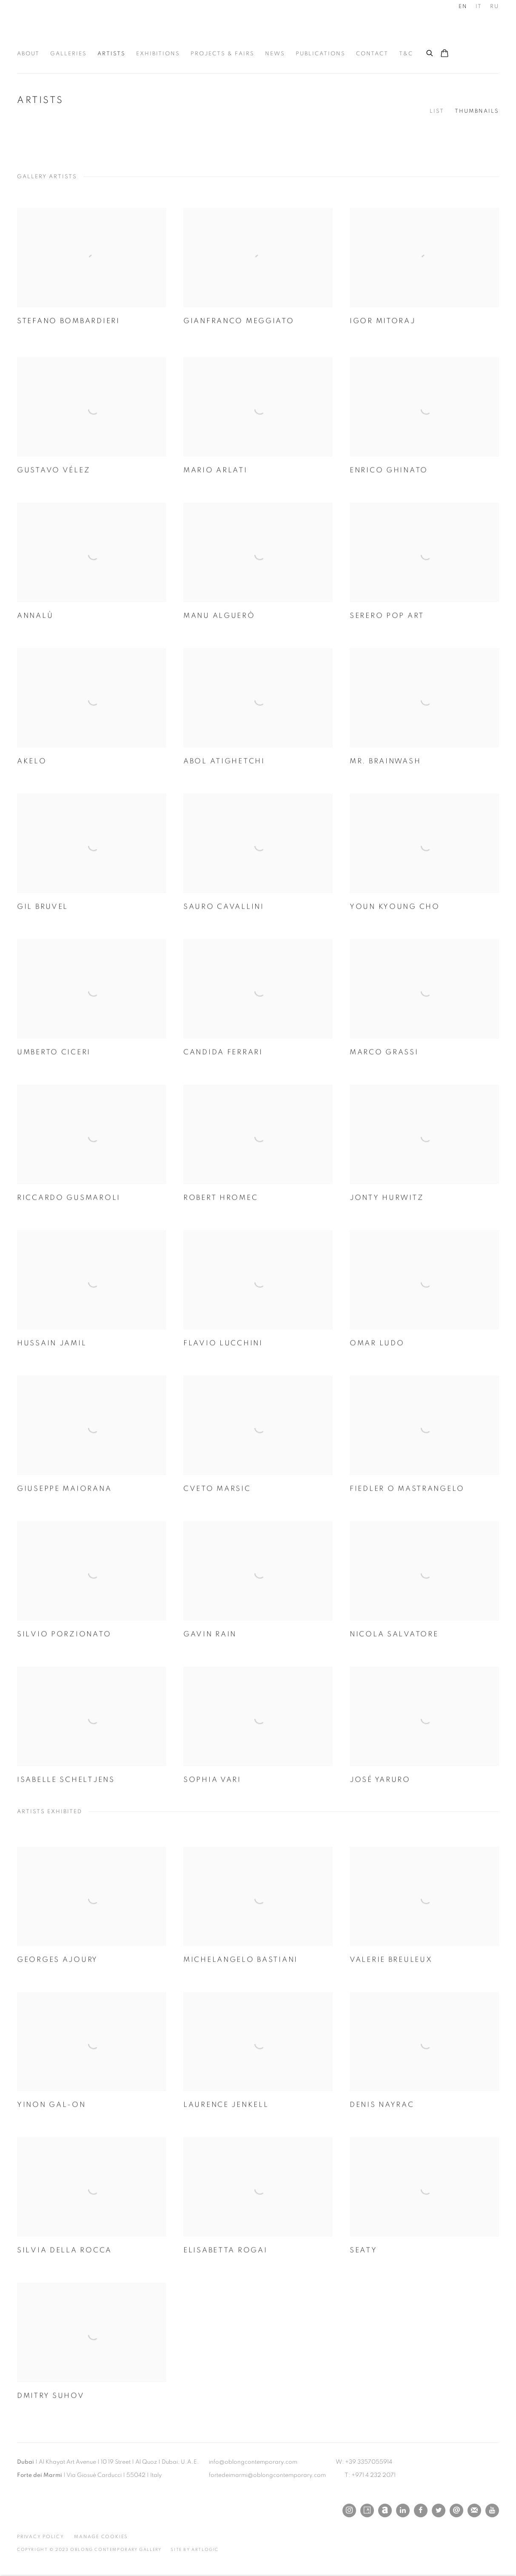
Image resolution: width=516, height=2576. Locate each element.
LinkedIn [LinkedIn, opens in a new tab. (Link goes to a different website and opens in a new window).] (403, 2510)
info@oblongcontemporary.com (253, 2462)
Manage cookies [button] (101, 2536)
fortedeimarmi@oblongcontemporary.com (267, 2475)
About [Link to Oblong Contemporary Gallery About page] (28, 54)
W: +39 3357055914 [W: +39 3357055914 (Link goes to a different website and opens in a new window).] (364, 2462)
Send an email (456, 2510)
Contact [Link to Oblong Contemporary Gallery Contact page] (372, 54)
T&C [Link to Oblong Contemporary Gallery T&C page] (406, 54)
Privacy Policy (40, 2536)
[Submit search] (430, 51)
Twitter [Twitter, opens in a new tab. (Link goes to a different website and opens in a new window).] (438, 2510)
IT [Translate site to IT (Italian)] (479, 6)
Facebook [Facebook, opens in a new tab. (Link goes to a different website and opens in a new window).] (421, 2510)
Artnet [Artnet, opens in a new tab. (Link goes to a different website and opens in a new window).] (385, 2510)
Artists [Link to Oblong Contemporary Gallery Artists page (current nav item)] (111, 54)
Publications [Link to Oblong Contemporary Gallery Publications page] (320, 54)
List (437, 111)
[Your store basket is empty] (444, 54)
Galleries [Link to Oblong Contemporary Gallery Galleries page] (68, 54)
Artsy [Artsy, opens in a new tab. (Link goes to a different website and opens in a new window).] (367, 2510)
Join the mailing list (474, 2510)
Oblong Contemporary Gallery (72, 29)
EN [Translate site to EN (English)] (463, 6)
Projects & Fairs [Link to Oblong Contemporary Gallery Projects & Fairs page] (222, 54)
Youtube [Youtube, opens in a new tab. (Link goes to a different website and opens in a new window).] (492, 2510)
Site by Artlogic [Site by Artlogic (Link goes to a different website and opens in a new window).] (195, 2549)
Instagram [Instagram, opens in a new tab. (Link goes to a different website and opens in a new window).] (349, 2510)
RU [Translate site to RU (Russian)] (494, 6)
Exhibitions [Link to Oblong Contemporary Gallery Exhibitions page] (158, 54)
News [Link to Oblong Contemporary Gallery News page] (275, 54)
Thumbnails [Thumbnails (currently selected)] (477, 111)
